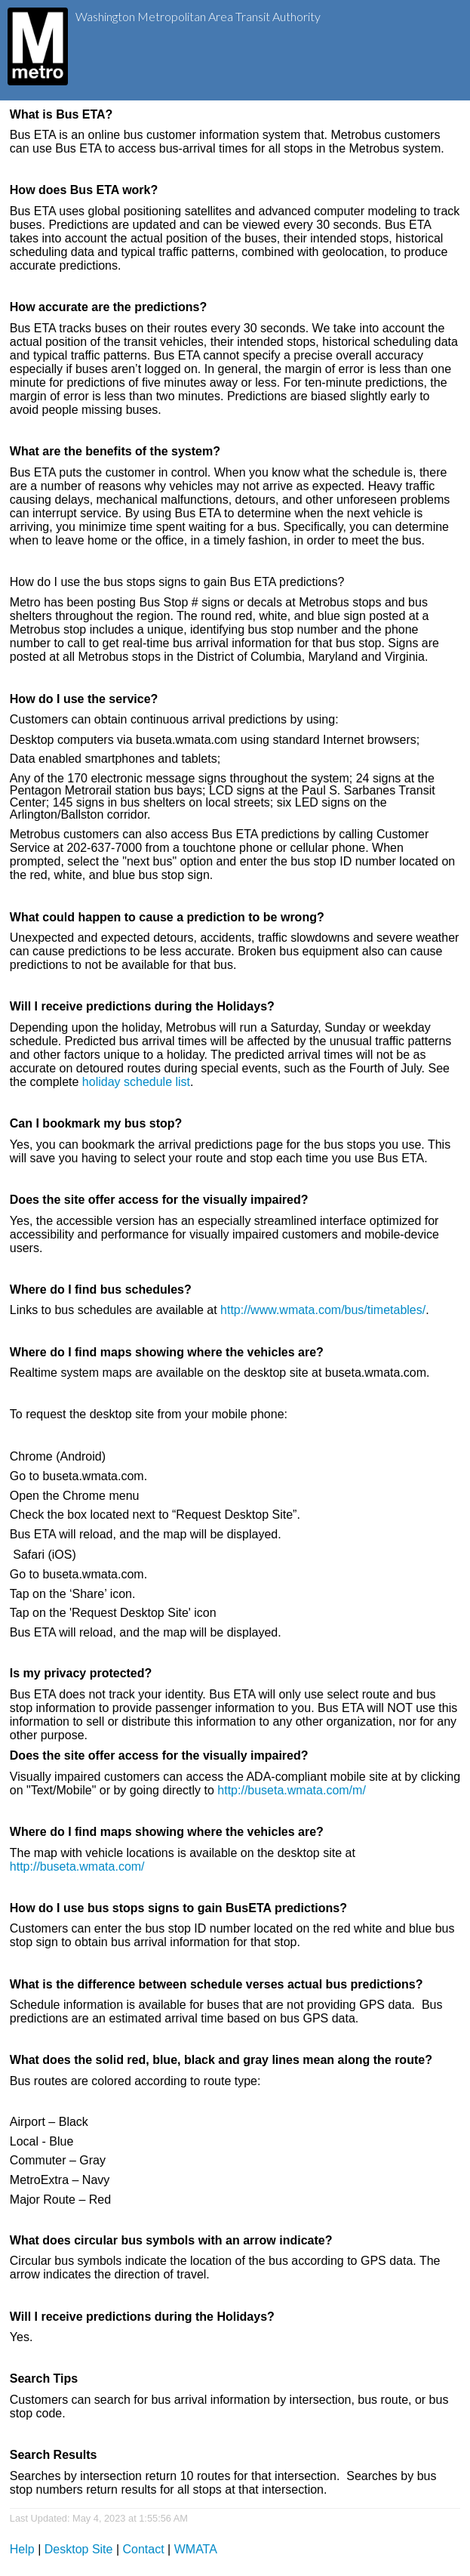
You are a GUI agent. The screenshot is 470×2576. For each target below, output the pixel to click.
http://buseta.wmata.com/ (77, 1866)
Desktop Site (79, 2549)
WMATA (195, 2549)
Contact (143, 2549)
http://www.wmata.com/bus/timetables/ (322, 1309)
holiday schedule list (136, 1081)
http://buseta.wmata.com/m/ (291, 1790)
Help (22, 2549)
